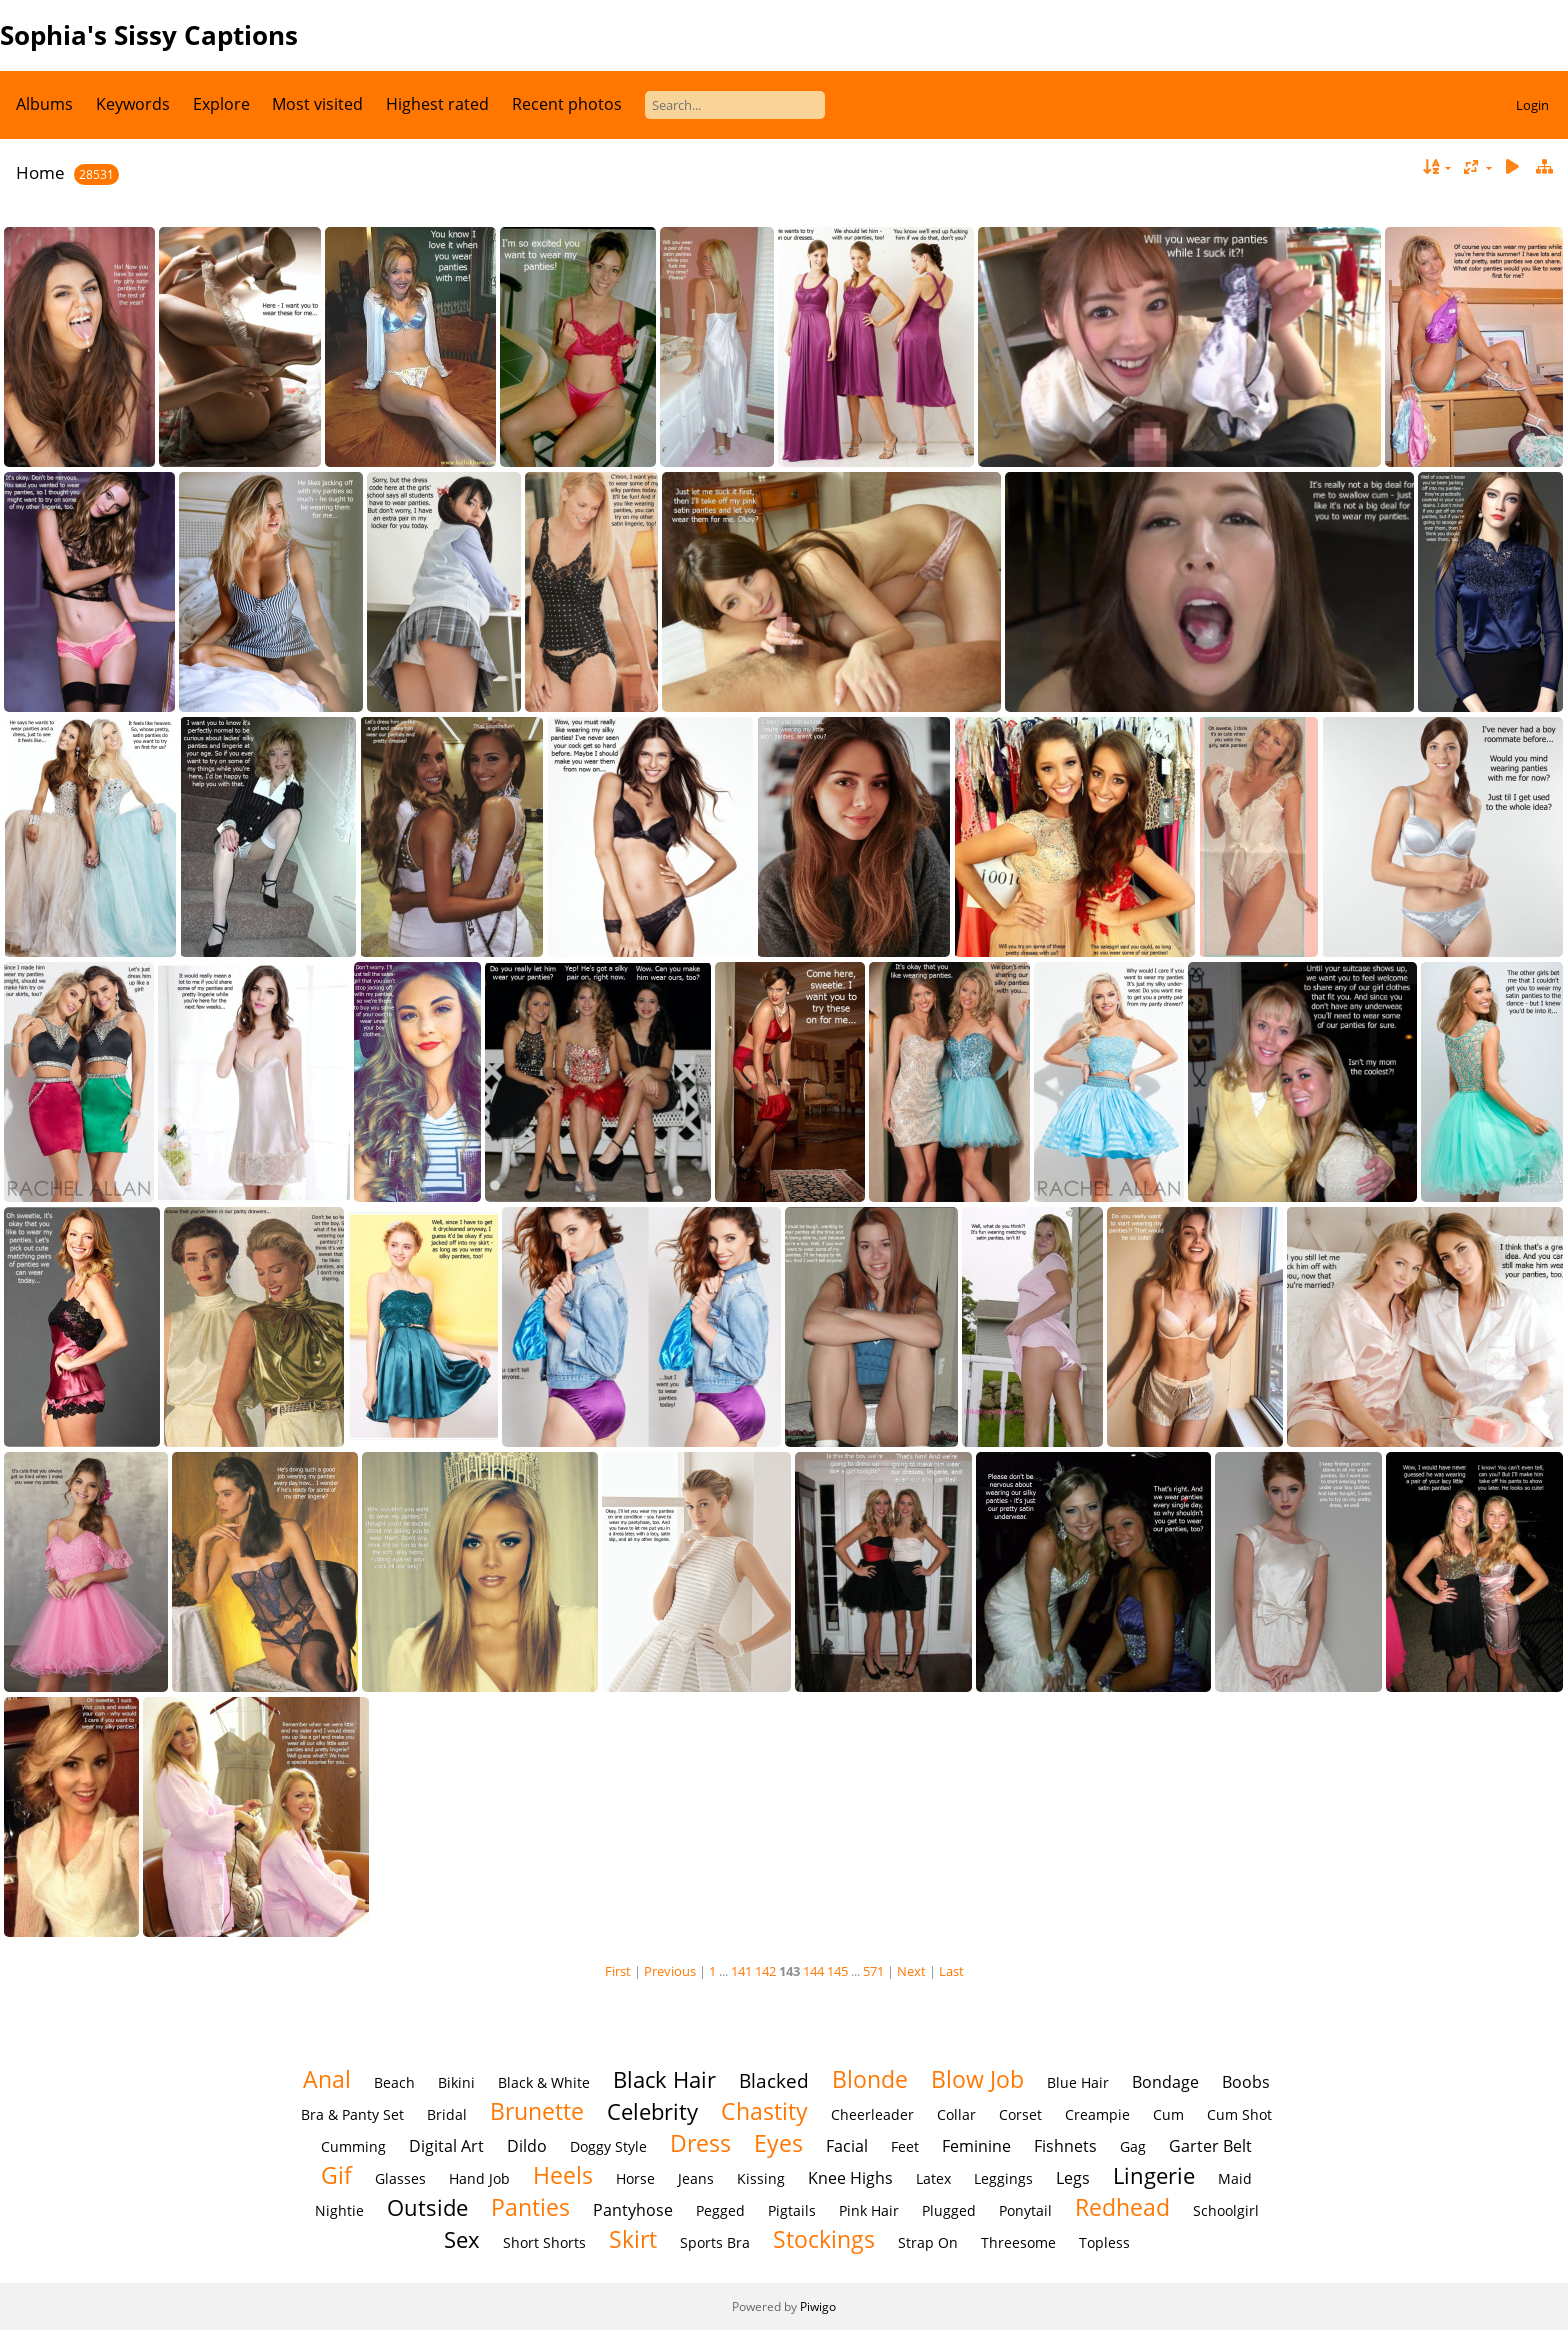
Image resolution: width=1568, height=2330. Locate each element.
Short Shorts (544, 2242)
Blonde (870, 2079)
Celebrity (652, 2111)
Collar (956, 2114)
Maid (1235, 2178)
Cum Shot (1239, 2114)
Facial (847, 2146)
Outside (427, 2207)
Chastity (764, 2111)
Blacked (774, 2080)
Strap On (928, 2242)
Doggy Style (608, 2146)
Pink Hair (869, 2210)
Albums (44, 104)
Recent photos (567, 104)
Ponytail (1025, 2210)
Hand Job (479, 2178)
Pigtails (792, 2210)
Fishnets (1065, 2146)
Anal (327, 2079)
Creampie (1097, 2114)
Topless (1104, 2242)
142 (765, 1971)
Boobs (1246, 2082)
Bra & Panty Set (352, 2114)
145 (837, 1971)
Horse (635, 2178)
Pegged (720, 2210)
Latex (933, 2178)
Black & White (544, 2082)
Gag (1133, 2146)
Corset (1020, 2114)
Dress (700, 2143)
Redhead (1122, 2207)
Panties (530, 2207)
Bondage (1165, 2082)
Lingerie (1154, 2175)
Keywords (133, 104)
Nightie (339, 2210)
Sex (462, 2239)
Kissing (761, 2178)
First (618, 1971)
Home (40, 172)
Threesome (1018, 2242)
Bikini (456, 2082)
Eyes (778, 2143)
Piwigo (818, 2306)
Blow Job (977, 2079)
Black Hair (664, 2079)
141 (741, 1971)
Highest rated (437, 104)
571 (873, 1971)
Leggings (1003, 2178)
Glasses (400, 2178)
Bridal (447, 2114)
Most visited (317, 104)
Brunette (537, 2111)
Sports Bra (715, 2242)
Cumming (353, 2146)
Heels (563, 2175)
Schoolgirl (1226, 2210)
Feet (905, 2146)
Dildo (527, 2146)
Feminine (976, 2146)
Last (951, 1971)
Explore (221, 104)
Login (1532, 105)
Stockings (824, 2239)
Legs (1073, 2178)
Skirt (633, 2239)
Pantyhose (633, 2210)
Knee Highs (850, 2178)
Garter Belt (1210, 2146)
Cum (1168, 2114)
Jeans (696, 2178)
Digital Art (446, 2146)
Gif (336, 2175)
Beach (394, 2082)
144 (813, 1971)
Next (911, 1971)
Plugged (949, 2210)
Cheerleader (872, 2114)
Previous (670, 1971)
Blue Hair (1078, 2082)
